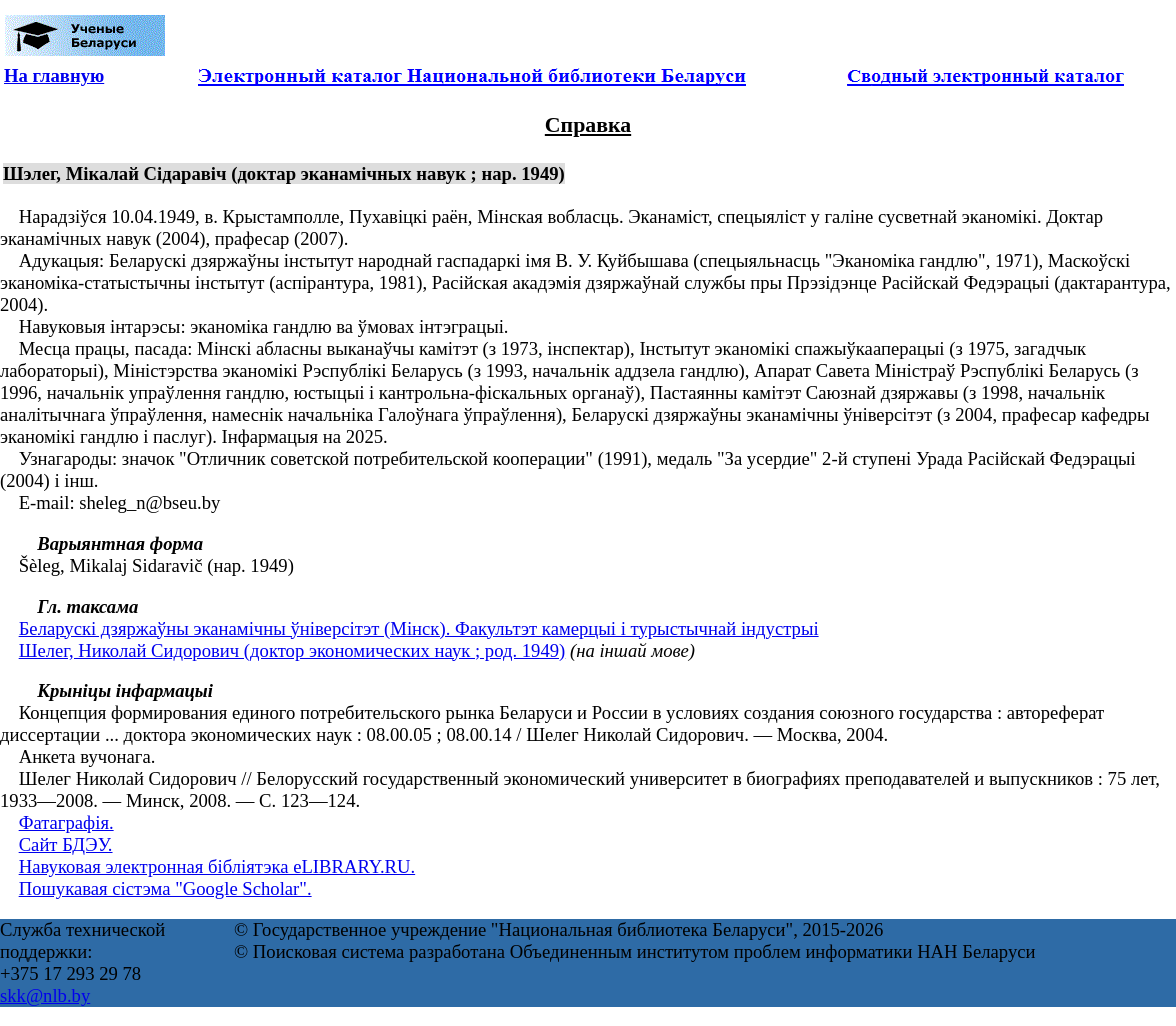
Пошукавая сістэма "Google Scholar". (165, 888)
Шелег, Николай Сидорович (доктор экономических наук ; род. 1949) (292, 650)
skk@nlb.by (45, 995)
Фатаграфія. (66, 822)
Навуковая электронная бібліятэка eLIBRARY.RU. (217, 866)
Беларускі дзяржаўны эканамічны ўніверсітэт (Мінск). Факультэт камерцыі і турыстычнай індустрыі (419, 628)
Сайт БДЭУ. (66, 844)
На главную (54, 75)
